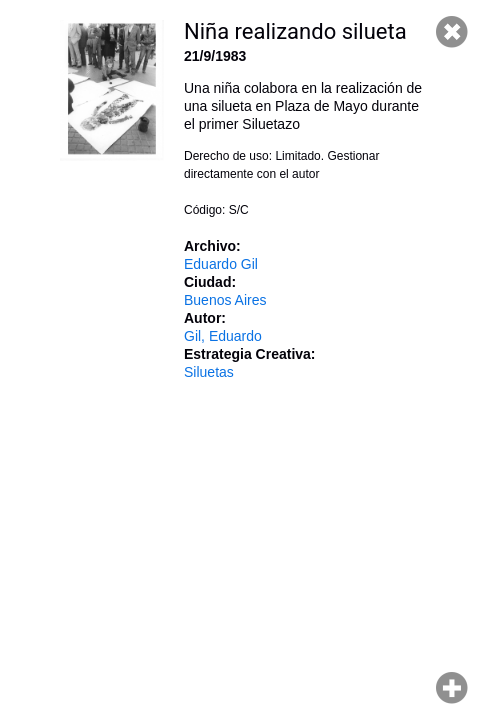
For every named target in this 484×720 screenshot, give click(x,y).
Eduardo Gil (221, 264)
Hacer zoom (452, 688)
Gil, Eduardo (223, 336)
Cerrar (452, 32)
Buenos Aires (225, 300)
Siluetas (209, 372)
